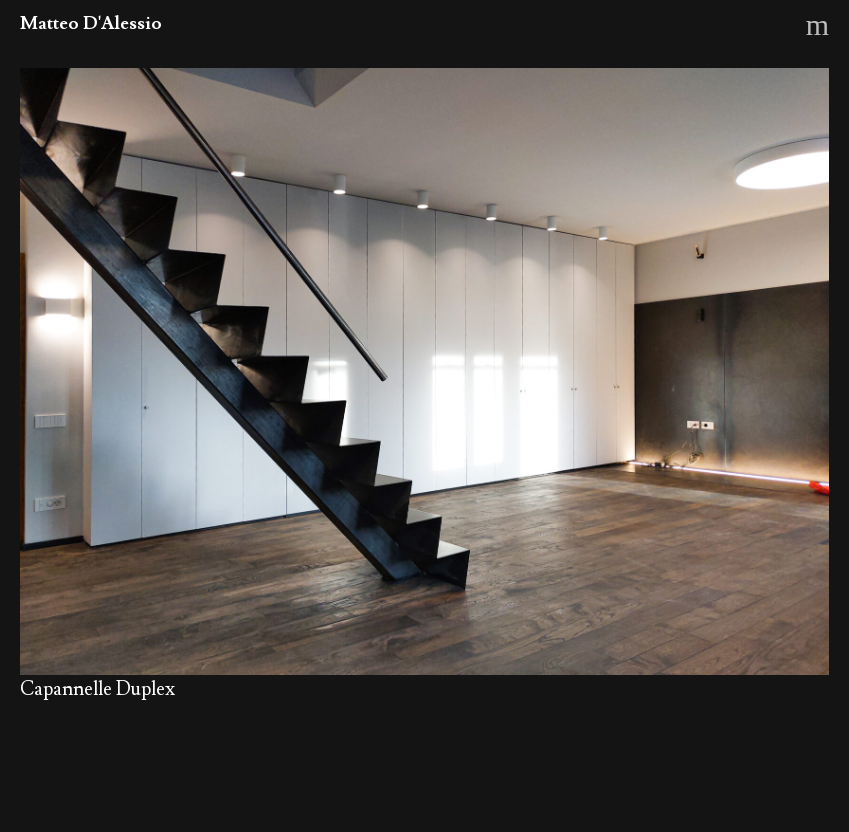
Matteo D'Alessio (91, 23)
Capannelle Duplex (97, 689)
